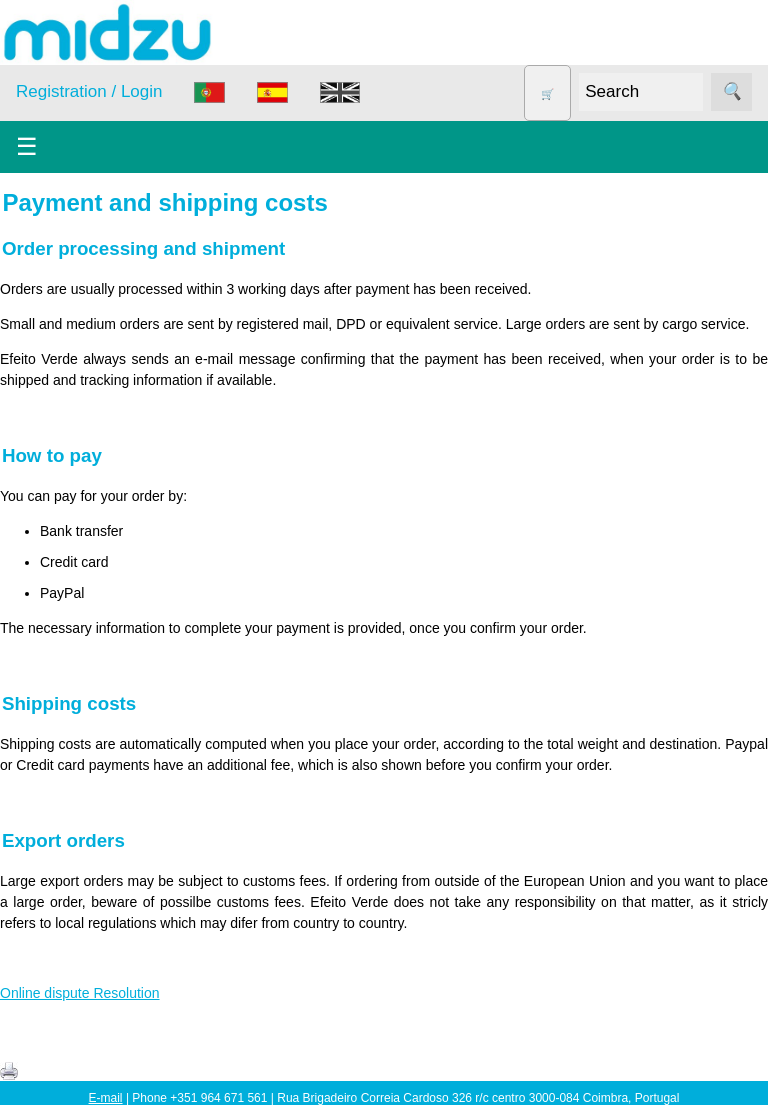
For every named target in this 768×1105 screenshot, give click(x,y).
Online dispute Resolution (80, 993)
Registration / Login (89, 91)
